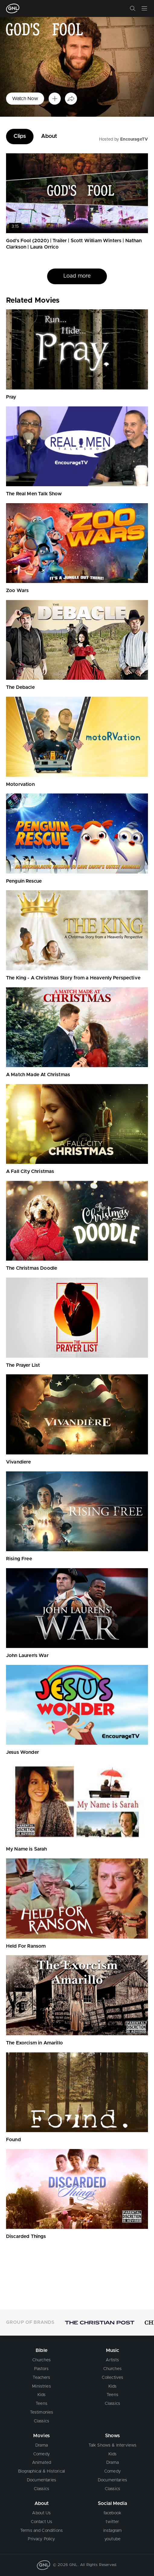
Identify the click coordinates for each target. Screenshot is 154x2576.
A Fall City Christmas (30, 1171)
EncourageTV (134, 139)
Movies (41, 2435)
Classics (41, 2421)
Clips (20, 136)
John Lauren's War (27, 1655)
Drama (41, 2445)
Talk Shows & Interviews (112, 2445)
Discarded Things (26, 2236)
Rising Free (19, 1558)
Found (13, 2139)
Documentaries (41, 2480)
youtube (112, 2539)
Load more (77, 276)
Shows (112, 2435)
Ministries (41, 2386)
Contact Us (42, 2522)
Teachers (41, 2378)
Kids (41, 2395)
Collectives (113, 2378)
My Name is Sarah (26, 1849)
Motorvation (20, 784)
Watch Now (25, 98)
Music (112, 2350)
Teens (41, 2404)
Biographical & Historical (41, 2471)
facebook (112, 2513)
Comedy (41, 2454)
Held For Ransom (26, 1946)
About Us (41, 2513)
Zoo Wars (17, 590)
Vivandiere (18, 1462)
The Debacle (20, 687)
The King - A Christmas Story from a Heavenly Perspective (73, 977)
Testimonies (41, 2412)
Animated (41, 2462)
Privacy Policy (41, 2539)
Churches (41, 2360)
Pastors (41, 2369)
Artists (112, 2360)
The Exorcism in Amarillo (34, 2042)
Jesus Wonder (22, 1752)
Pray (11, 397)
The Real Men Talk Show (34, 493)
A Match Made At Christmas (38, 1074)
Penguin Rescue (24, 881)
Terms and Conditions (41, 2531)
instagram (112, 2531)
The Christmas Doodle (31, 1268)
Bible (41, 2350)
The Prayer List (23, 1365)
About (49, 136)
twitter (112, 2522)
